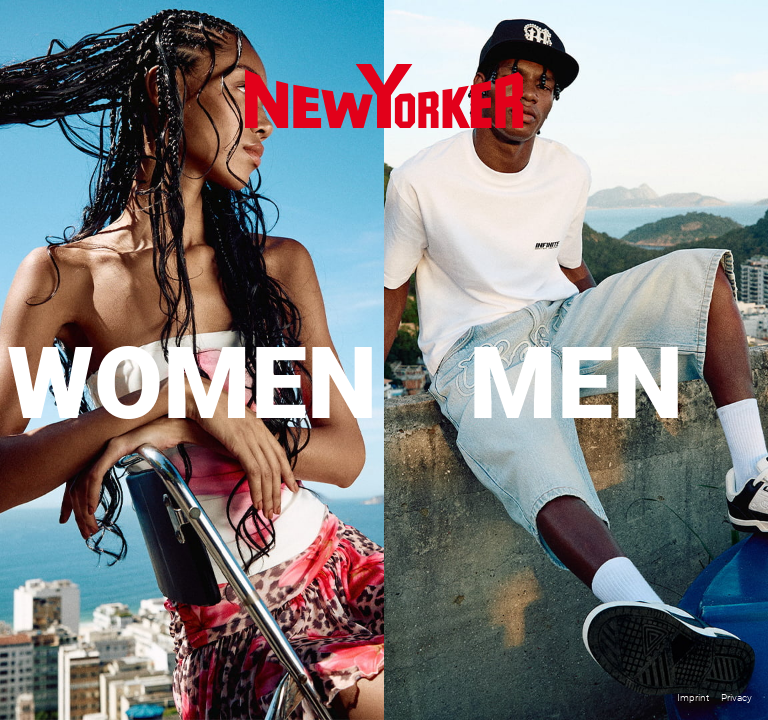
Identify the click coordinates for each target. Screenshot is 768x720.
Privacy (736, 697)
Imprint (693, 697)
